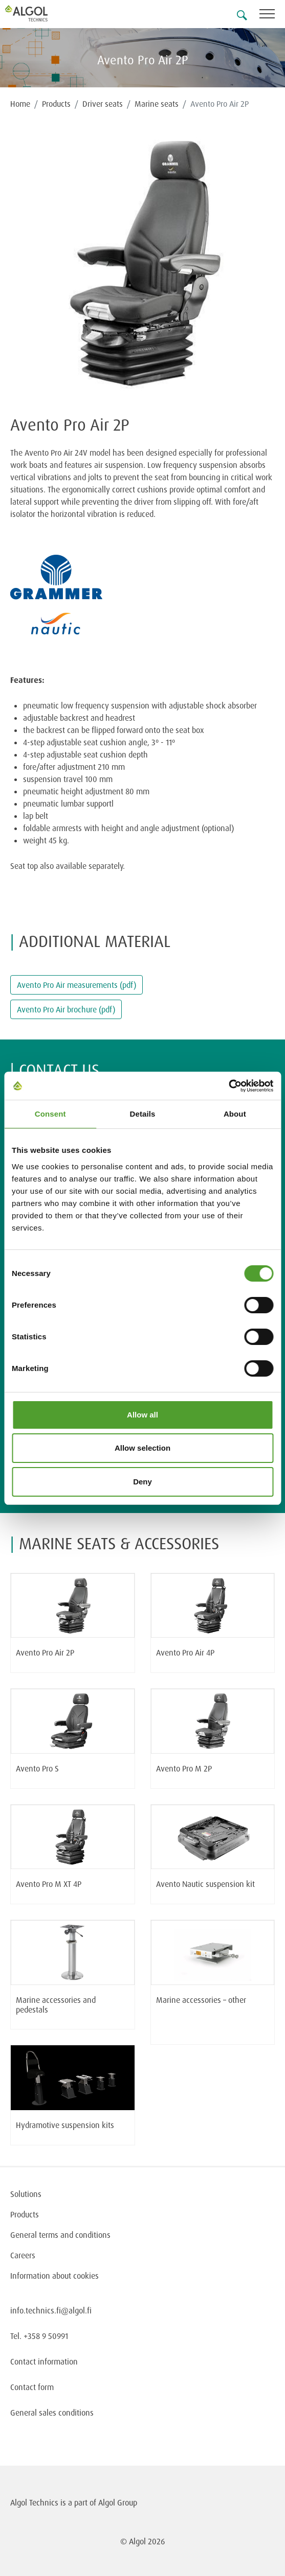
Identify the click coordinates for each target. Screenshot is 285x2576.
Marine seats (157, 104)
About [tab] (235, 1113)
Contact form (32, 2387)
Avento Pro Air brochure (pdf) (66, 1009)
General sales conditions (52, 2412)
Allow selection (142, 1448)
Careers (22, 2255)
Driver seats (102, 104)
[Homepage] (38, 13)
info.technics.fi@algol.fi (51, 2310)
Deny (142, 1481)
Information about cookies (54, 2276)
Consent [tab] (50, 1113)
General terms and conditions (60, 2235)
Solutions (25, 2194)
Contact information (44, 2361)
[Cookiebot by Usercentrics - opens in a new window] (228, 1086)
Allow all (142, 1414)
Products (56, 104)
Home (20, 104)
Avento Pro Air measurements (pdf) (76, 985)
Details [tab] (143, 1113)
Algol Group (117, 2502)
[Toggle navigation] (272, 15)
